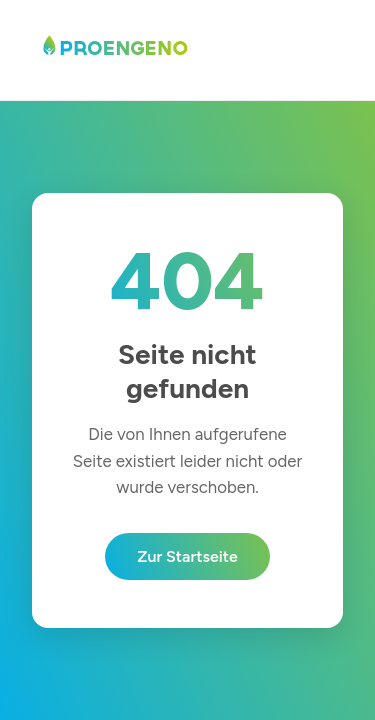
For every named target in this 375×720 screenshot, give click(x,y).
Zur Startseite (187, 556)
